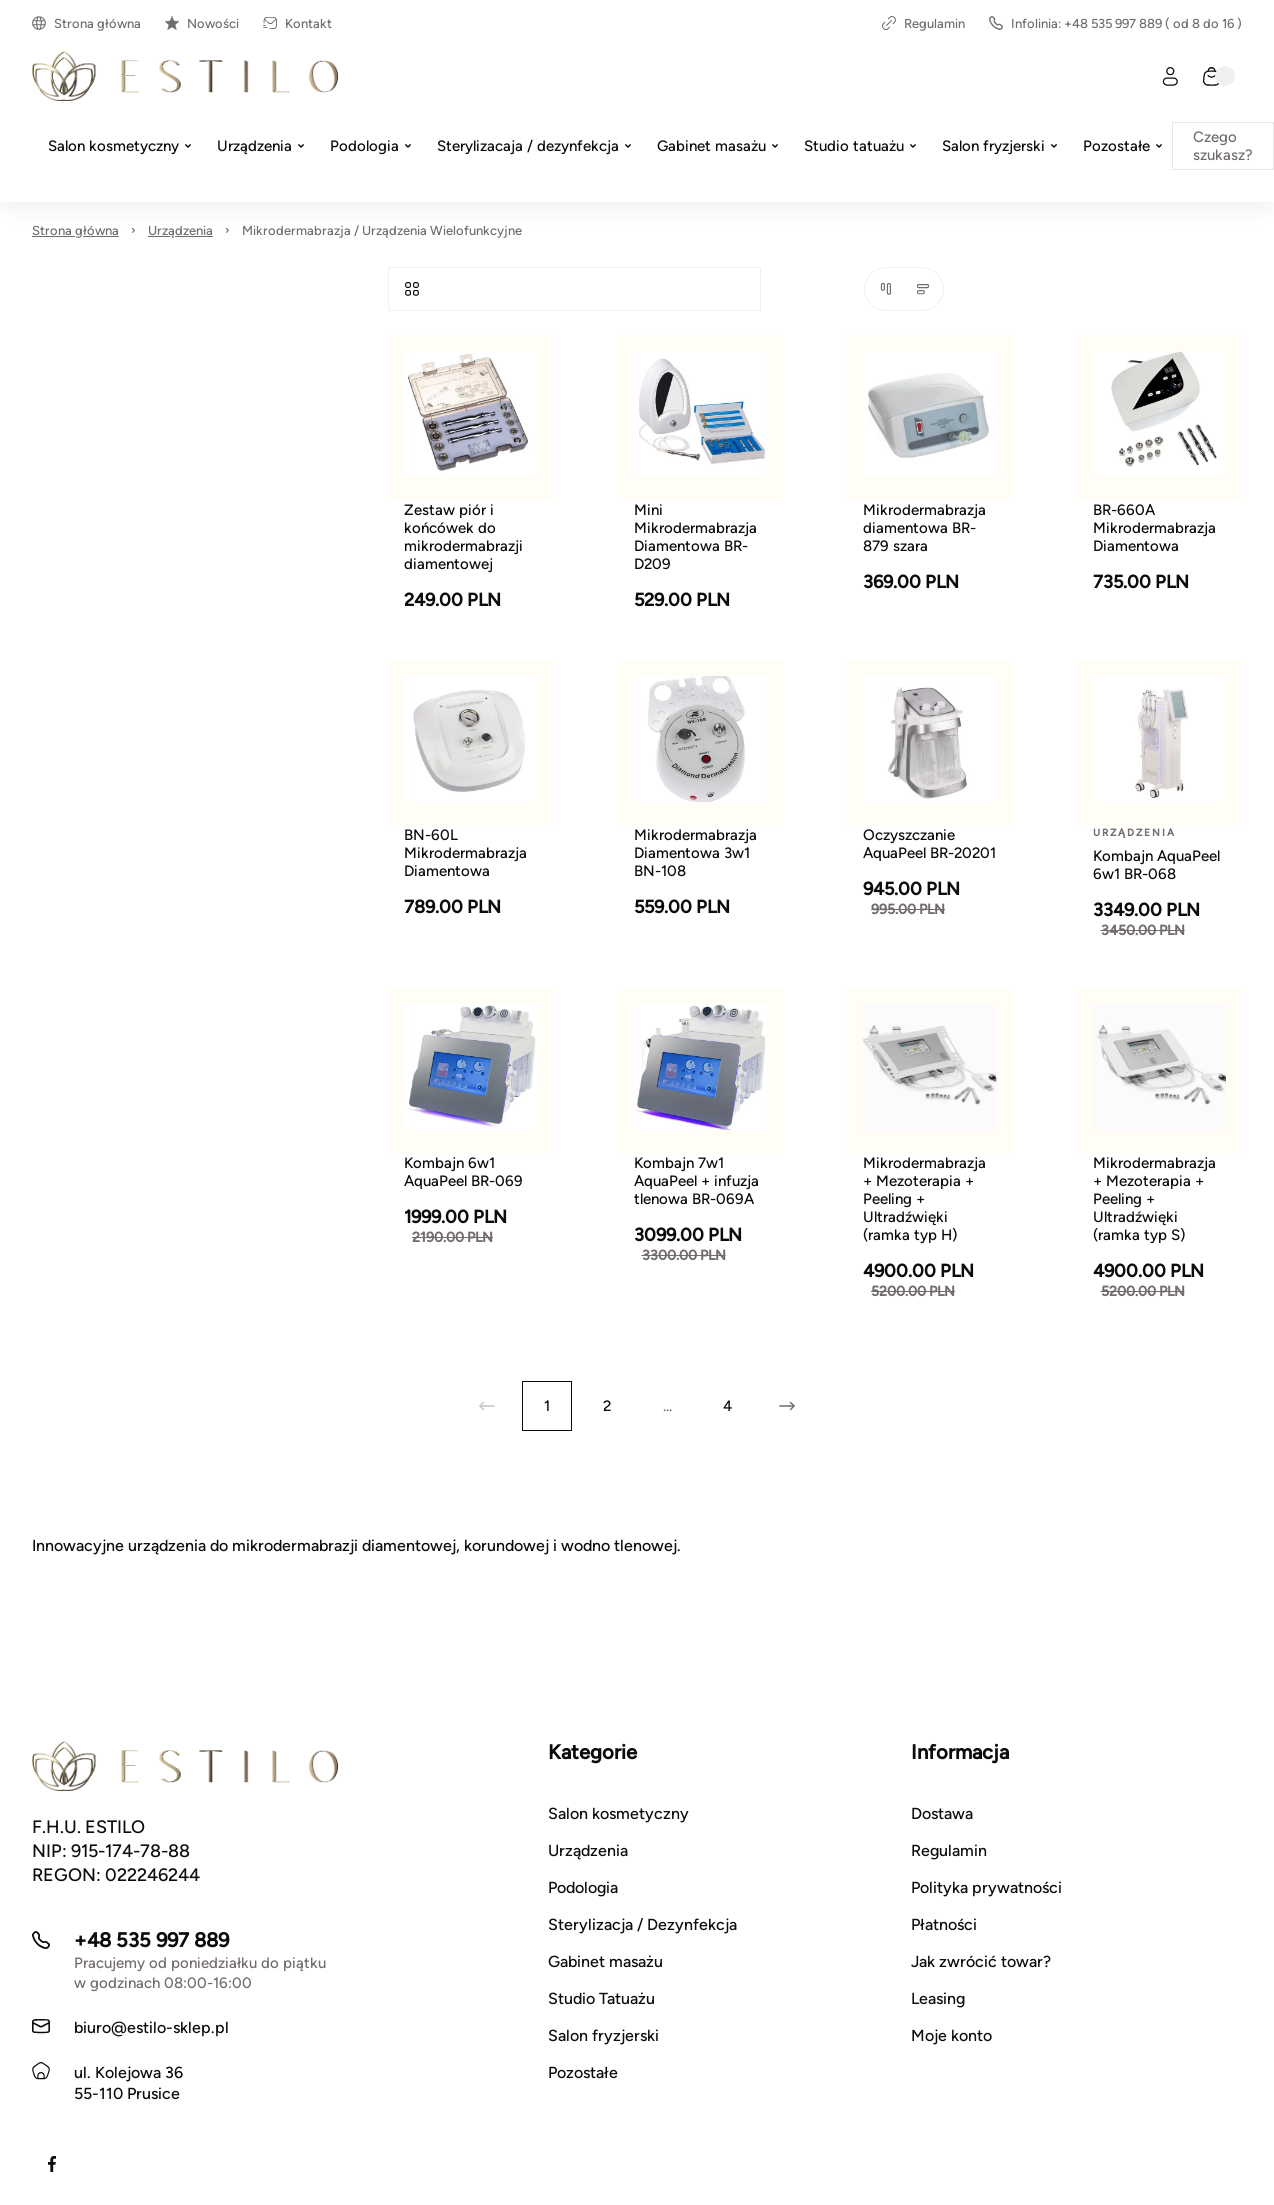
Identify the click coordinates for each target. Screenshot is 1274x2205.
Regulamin (923, 23)
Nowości (202, 23)
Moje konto (951, 2035)
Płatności (944, 1924)
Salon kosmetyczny (618, 1813)
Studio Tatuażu (601, 1998)
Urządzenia (180, 230)
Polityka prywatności (986, 1887)
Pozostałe (583, 2072)
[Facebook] (52, 2164)
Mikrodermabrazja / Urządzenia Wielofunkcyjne (382, 230)
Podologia (583, 1887)
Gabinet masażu (605, 1961)
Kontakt (297, 23)
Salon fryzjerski (603, 2035)
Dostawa (942, 1813)
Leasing (938, 1998)
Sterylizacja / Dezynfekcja (642, 1924)
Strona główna (86, 23)
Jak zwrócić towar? (981, 1961)
